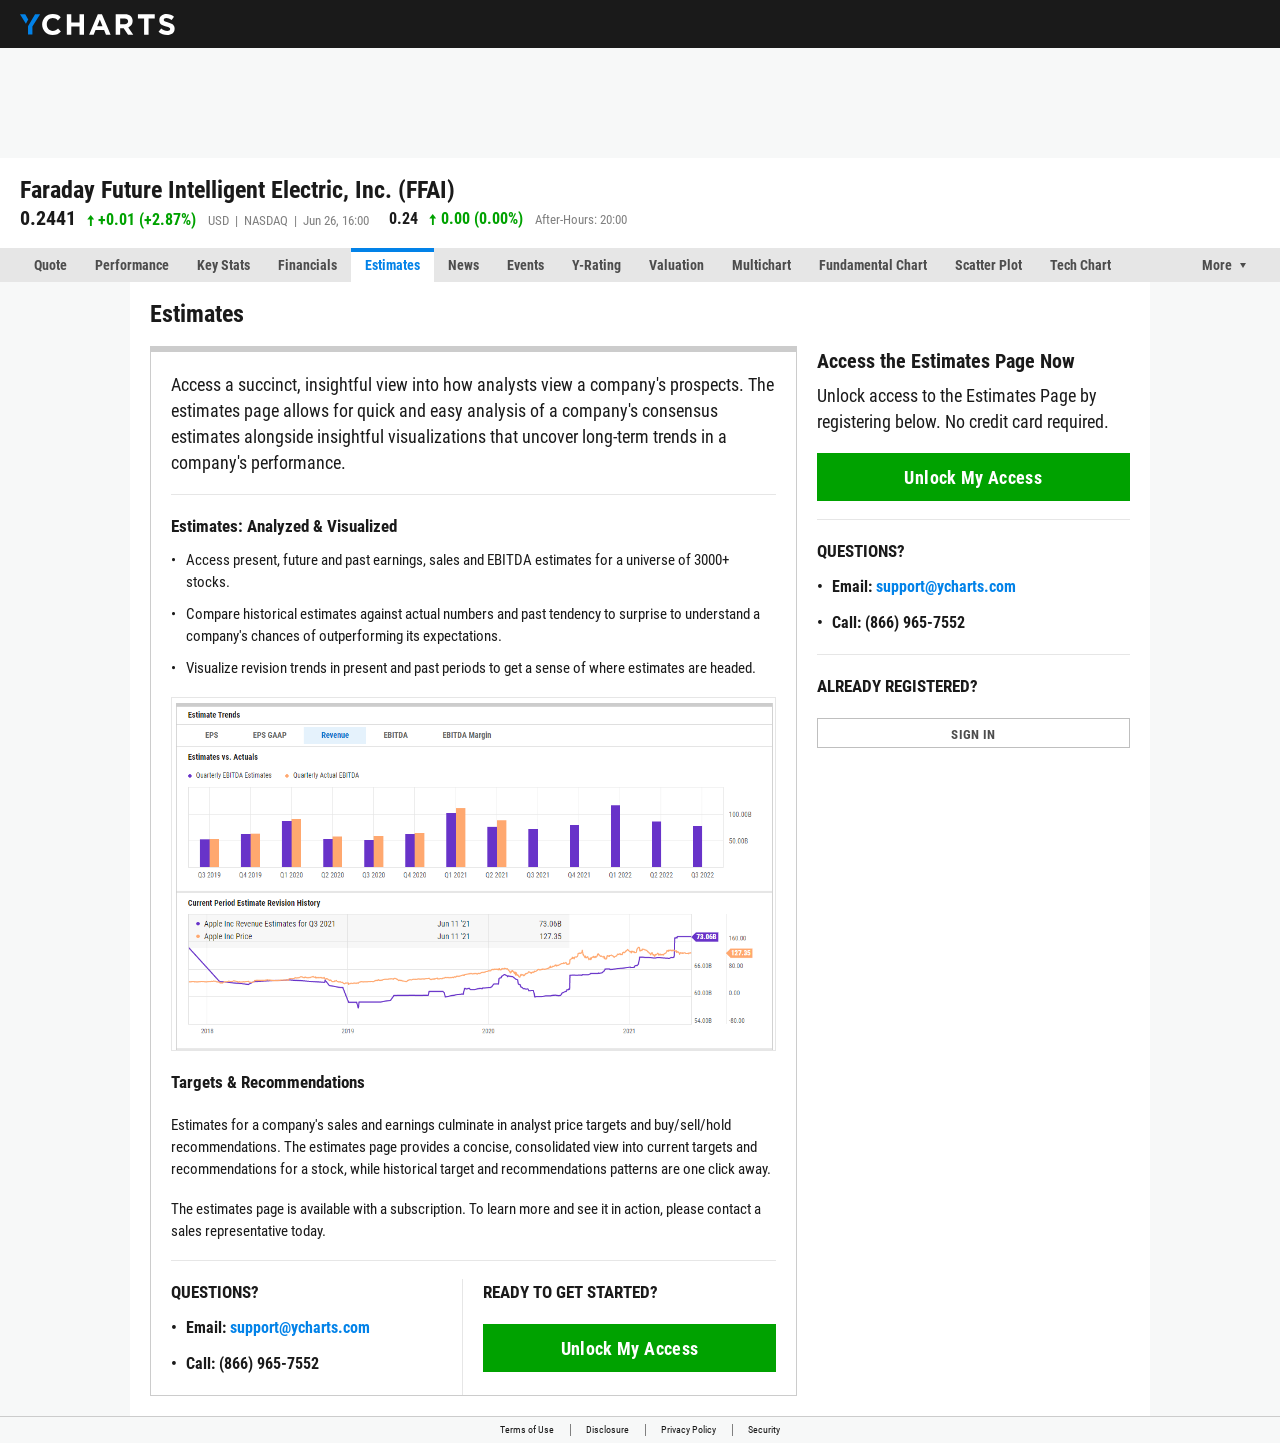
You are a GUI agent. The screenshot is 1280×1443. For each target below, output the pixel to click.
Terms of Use (527, 1429)
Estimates (392, 265)
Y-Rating (596, 265)
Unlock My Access (630, 1348)
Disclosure (607, 1429)
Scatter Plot (988, 265)
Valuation (676, 265)
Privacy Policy (688, 1429)
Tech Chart (1080, 265)
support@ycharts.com (300, 1327)
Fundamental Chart (873, 265)
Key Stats (223, 265)
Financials (307, 265)
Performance (132, 265)
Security (764, 1429)
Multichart (761, 265)
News (463, 265)
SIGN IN (973, 734)
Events (525, 265)
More (1217, 265)
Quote (50, 265)
